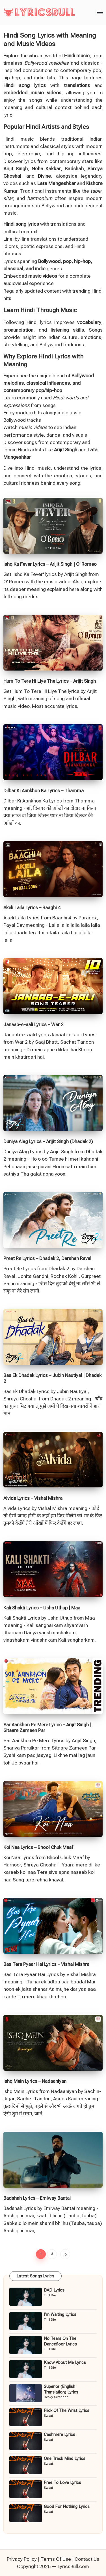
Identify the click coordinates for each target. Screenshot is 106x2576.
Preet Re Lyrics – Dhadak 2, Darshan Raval (47, 1258)
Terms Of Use (55, 2559)
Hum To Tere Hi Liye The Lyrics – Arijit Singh (49, 681)
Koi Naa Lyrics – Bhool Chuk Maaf (38, 1847)
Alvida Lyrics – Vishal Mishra (32, 1498)
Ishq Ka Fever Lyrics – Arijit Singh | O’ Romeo (50, 564)
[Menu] (100, 12)
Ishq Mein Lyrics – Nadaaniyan (34, 2081)
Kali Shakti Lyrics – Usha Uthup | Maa (41, 1608)
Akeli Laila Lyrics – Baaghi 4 (31, 907)
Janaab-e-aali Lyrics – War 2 (33, 1024)
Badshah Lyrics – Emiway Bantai (37, 2198)
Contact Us (87, 2559)
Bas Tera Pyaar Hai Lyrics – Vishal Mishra (46, 1964)
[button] (65, 2254)
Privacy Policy (22, 2559)
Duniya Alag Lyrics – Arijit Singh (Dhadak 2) (48, 1141)
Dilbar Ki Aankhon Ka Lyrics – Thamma (43, 790)
